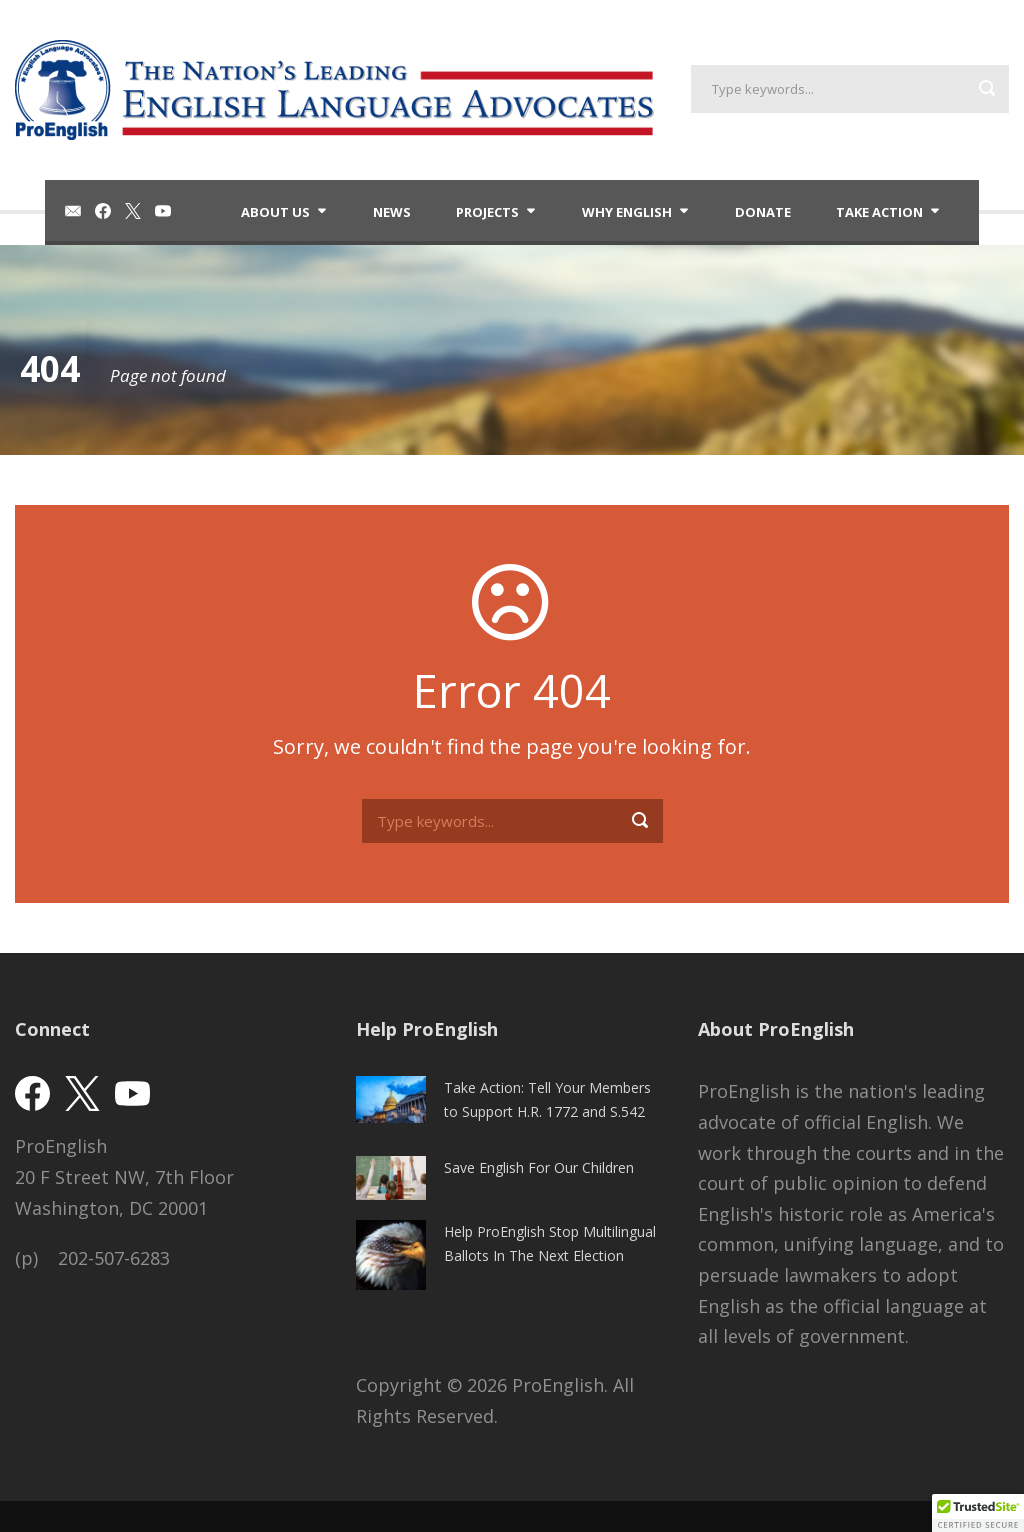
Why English (627, 212)
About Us (275, 212)
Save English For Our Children (539, 1167)
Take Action (879, 212)
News (392, 212)
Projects (487, 212)
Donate (763, 212)
